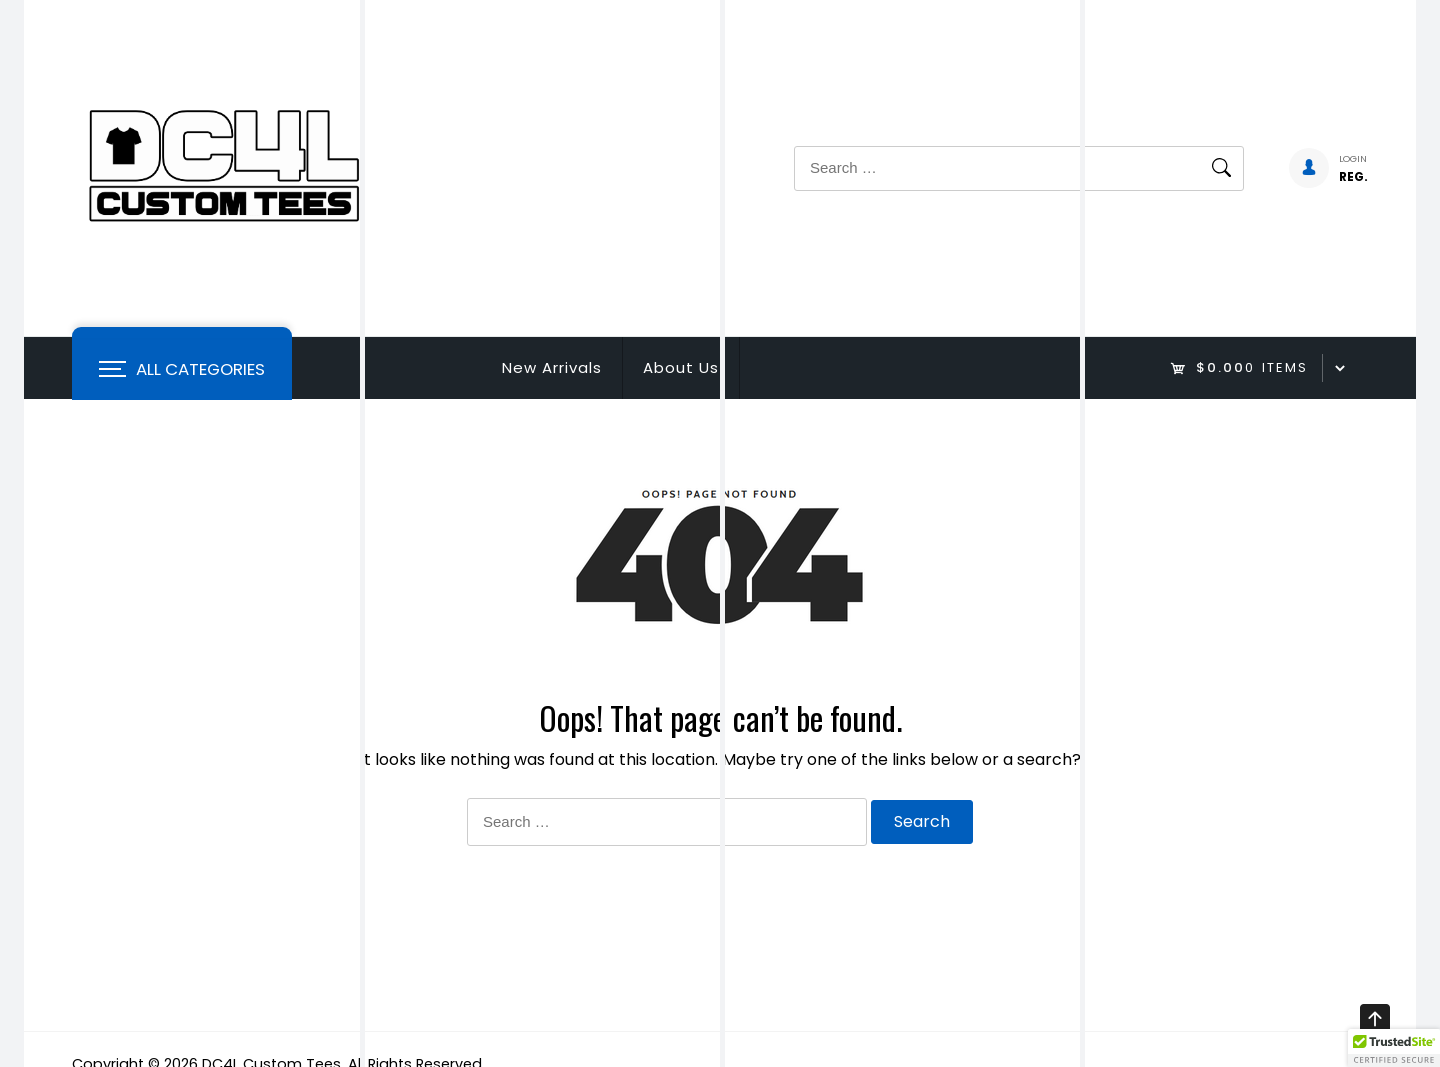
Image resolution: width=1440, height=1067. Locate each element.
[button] (1394, 1048)
